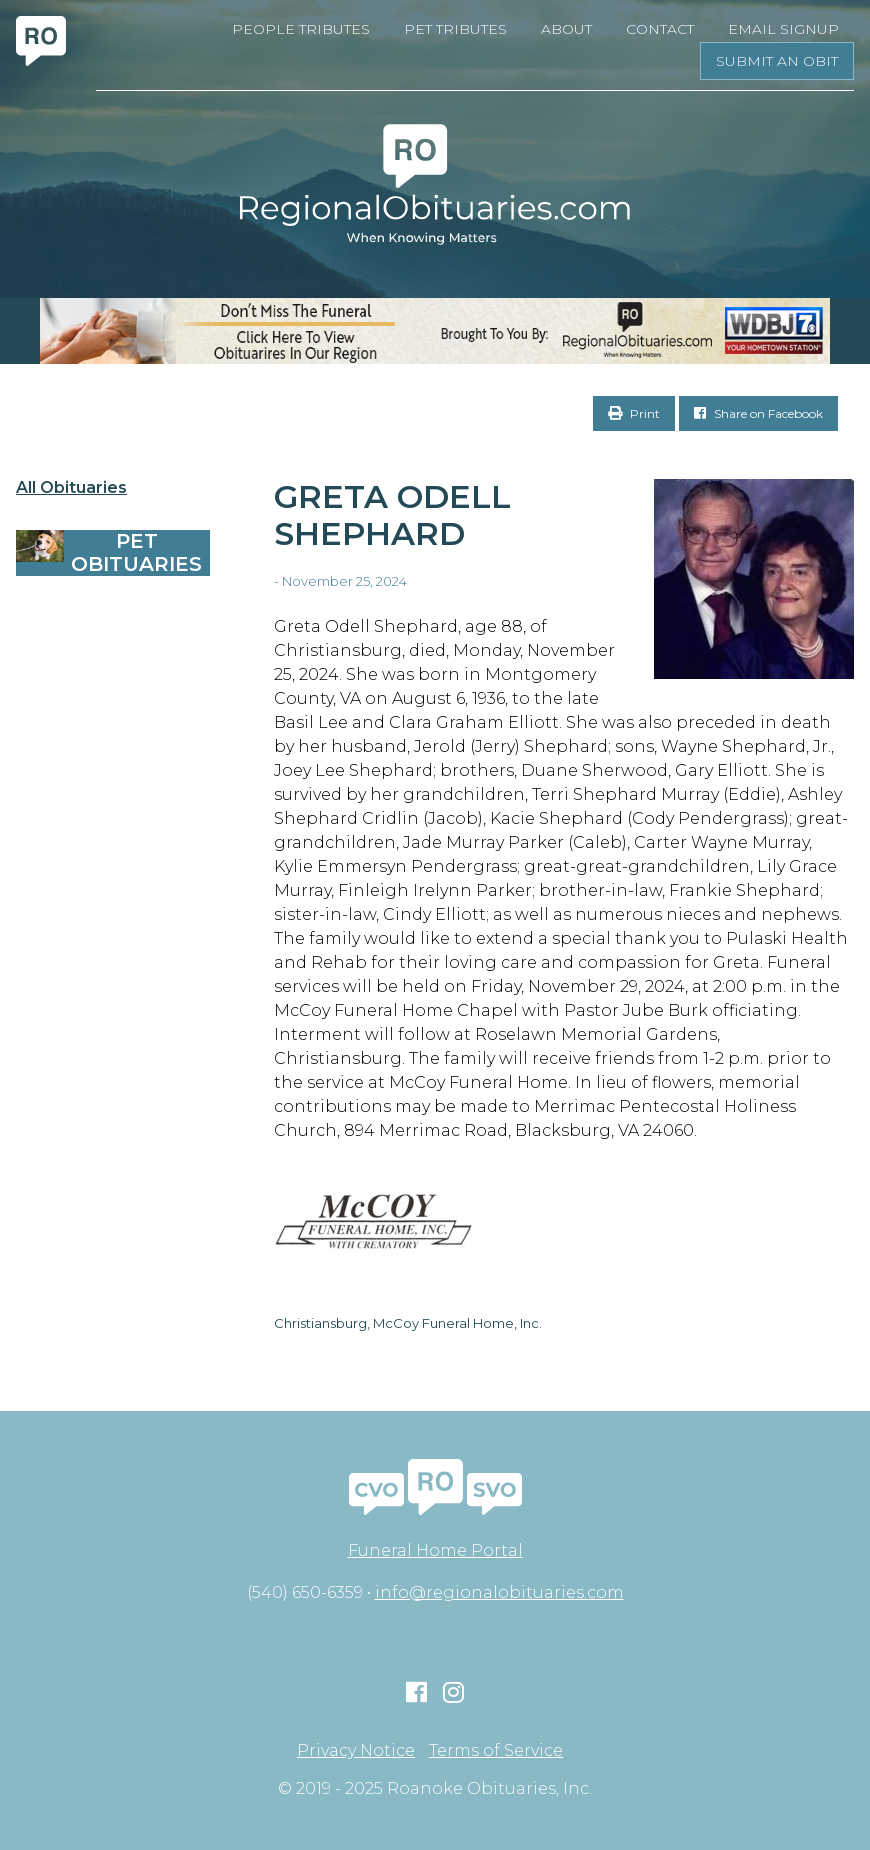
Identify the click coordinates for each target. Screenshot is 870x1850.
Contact (660, 29)
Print (634, 413)
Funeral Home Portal (435, 1550)
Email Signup (783, 29)
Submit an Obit (777, 61)
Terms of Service (496, 1751)
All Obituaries (71, 488)
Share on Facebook (758, 413)
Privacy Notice (356, 1751)
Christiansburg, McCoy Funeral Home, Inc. (408, 1323)
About (566, 29)
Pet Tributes (455, 29)
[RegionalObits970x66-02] (435, 331)
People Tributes (301, 29)
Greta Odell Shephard (392, 515)
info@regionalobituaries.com (499, 1592)
